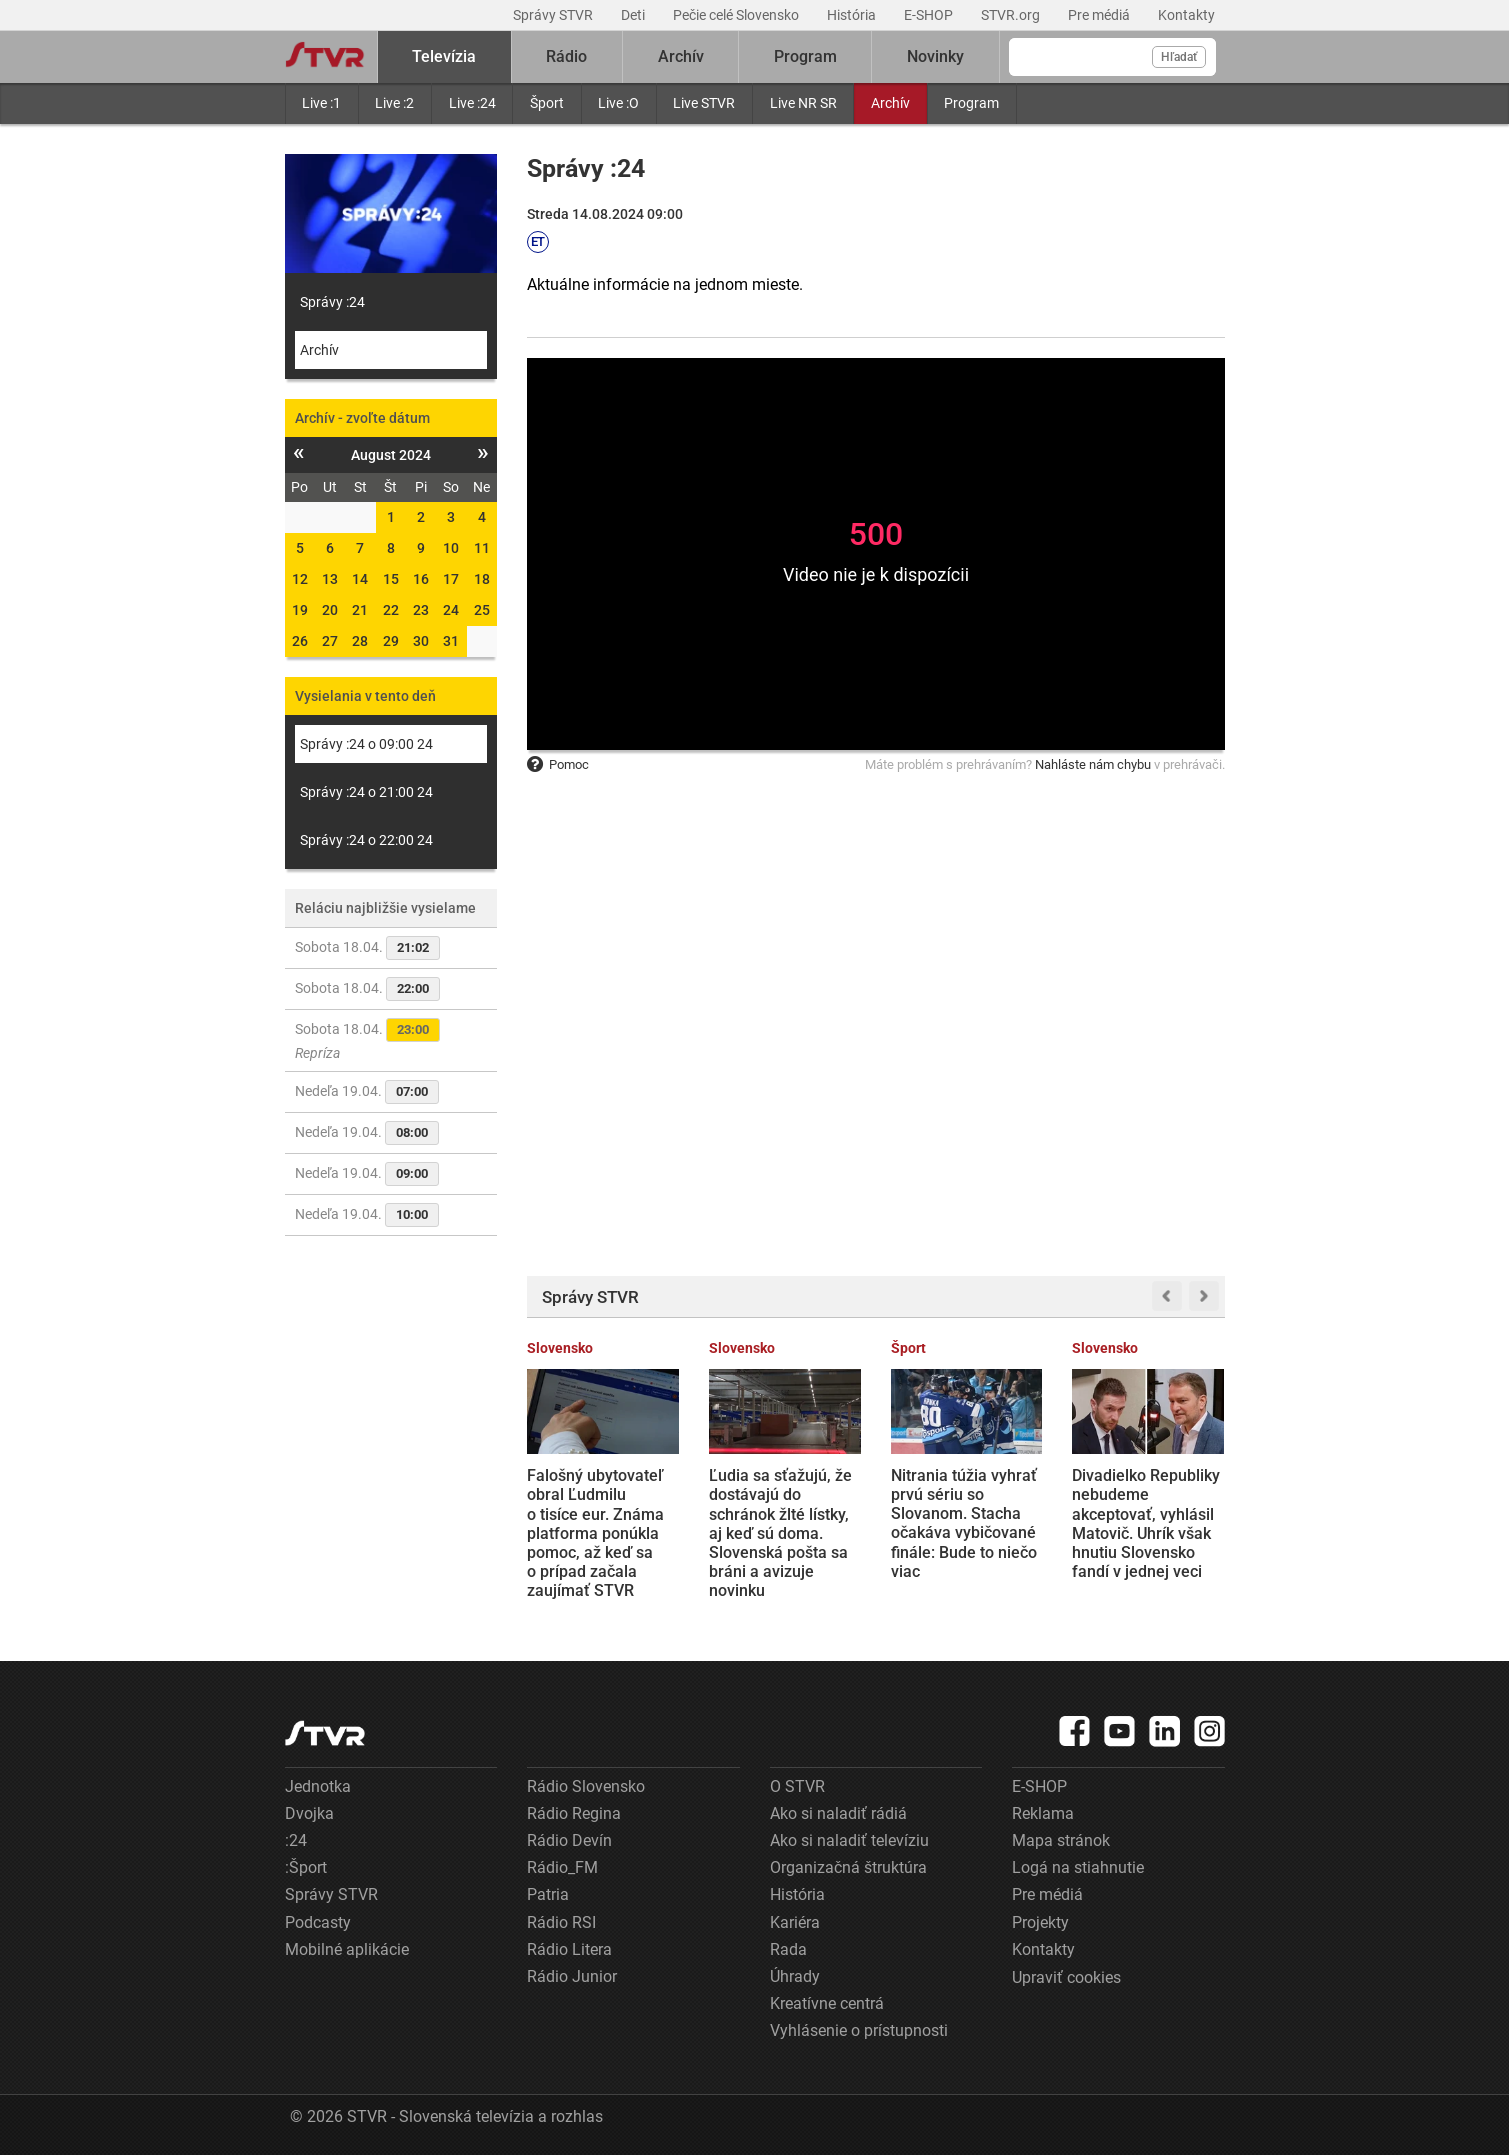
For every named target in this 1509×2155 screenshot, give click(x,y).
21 (360, 610)
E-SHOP (930, 15)
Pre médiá (1100, 15)
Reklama (1043, 1813)
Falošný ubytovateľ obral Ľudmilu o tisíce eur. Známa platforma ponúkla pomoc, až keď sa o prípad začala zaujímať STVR (595, 1533)
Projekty (1040, 1922)
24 (451, 610)
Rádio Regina (574, 1813)
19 (300, 610)
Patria (548, 1894)
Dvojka (309, 1813)
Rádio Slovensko (586, 1786)
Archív (890, 103)
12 (300, 579)
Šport (547, 103)
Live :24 (472, 103)
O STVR (797, 1786)
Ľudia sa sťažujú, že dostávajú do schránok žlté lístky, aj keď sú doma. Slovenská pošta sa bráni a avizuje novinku (780, 1533)
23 (421, 610)
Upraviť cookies (1066, 1977)
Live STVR (704, 103)
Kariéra (795, 1922)
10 (451, 548)
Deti (634, 15)
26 (300, 641)
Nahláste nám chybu (1093, 764)
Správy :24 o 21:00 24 (366, 792)
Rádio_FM (562, 1867)
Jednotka (318, 1786)
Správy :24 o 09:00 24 (366, 744)
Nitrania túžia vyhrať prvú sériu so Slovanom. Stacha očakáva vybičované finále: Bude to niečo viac (964, 1523)
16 (421, 579)
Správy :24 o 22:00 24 (366, 840)
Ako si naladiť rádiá (838, 1813)
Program (971, 103)
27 (330, 641)
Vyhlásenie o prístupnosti (859, 2030)
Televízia (444, 56)
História (853, 15)
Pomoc (558, 764)
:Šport (306, 1867)
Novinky (935, 56)
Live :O (618, 103)
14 (360, 579)
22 (391, 610)
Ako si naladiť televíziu (849, 1840)
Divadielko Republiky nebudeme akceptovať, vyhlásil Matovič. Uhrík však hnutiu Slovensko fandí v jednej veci (1146, 1523)
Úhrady (795, 1976)
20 (330, 610)
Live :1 (321, 103)
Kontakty (1186, 15)
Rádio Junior (572, 1976)
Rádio (566, 56)
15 (391, 579)
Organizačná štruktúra (848, 1867)
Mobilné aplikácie (347, 1949)
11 (482, 548)
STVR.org (1012, 15)
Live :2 (394, 103)
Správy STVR (554, 15)
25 (482, 610)
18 (482, 579)
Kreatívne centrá (827, 2003)
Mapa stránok (1061, 1840)
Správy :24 (332, 302)
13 (330, 579)
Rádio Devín (569, 1840)
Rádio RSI (561, 1922)
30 (421, 641)
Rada (788, 1949)
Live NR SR (803, 103)
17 (451, 579)
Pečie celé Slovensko (737, 15)
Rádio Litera (569, 1949)
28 (360, 641)
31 (451, 641)
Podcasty (318, 1922)
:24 (296, 1840)
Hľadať (1179, 57)
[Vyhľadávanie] (1112, 57)
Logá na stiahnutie (1078, 1867)
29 (391, 641)
